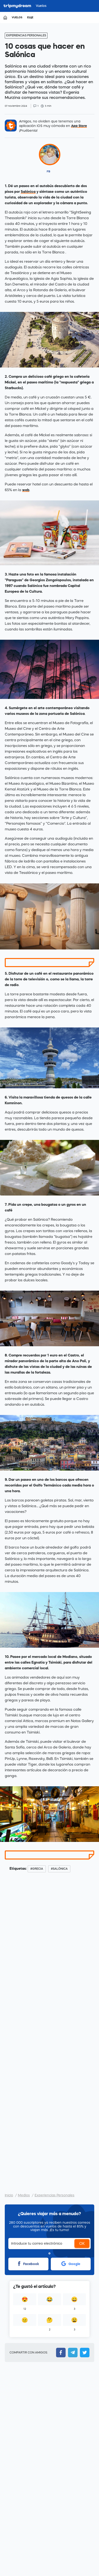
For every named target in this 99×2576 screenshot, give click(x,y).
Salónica (28, 191)
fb (48, 171)
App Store (79, 125)
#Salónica (59, 1868)
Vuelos (17, 17)
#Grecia (36, 1868)
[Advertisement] (49, 2030)
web (25, 490)
